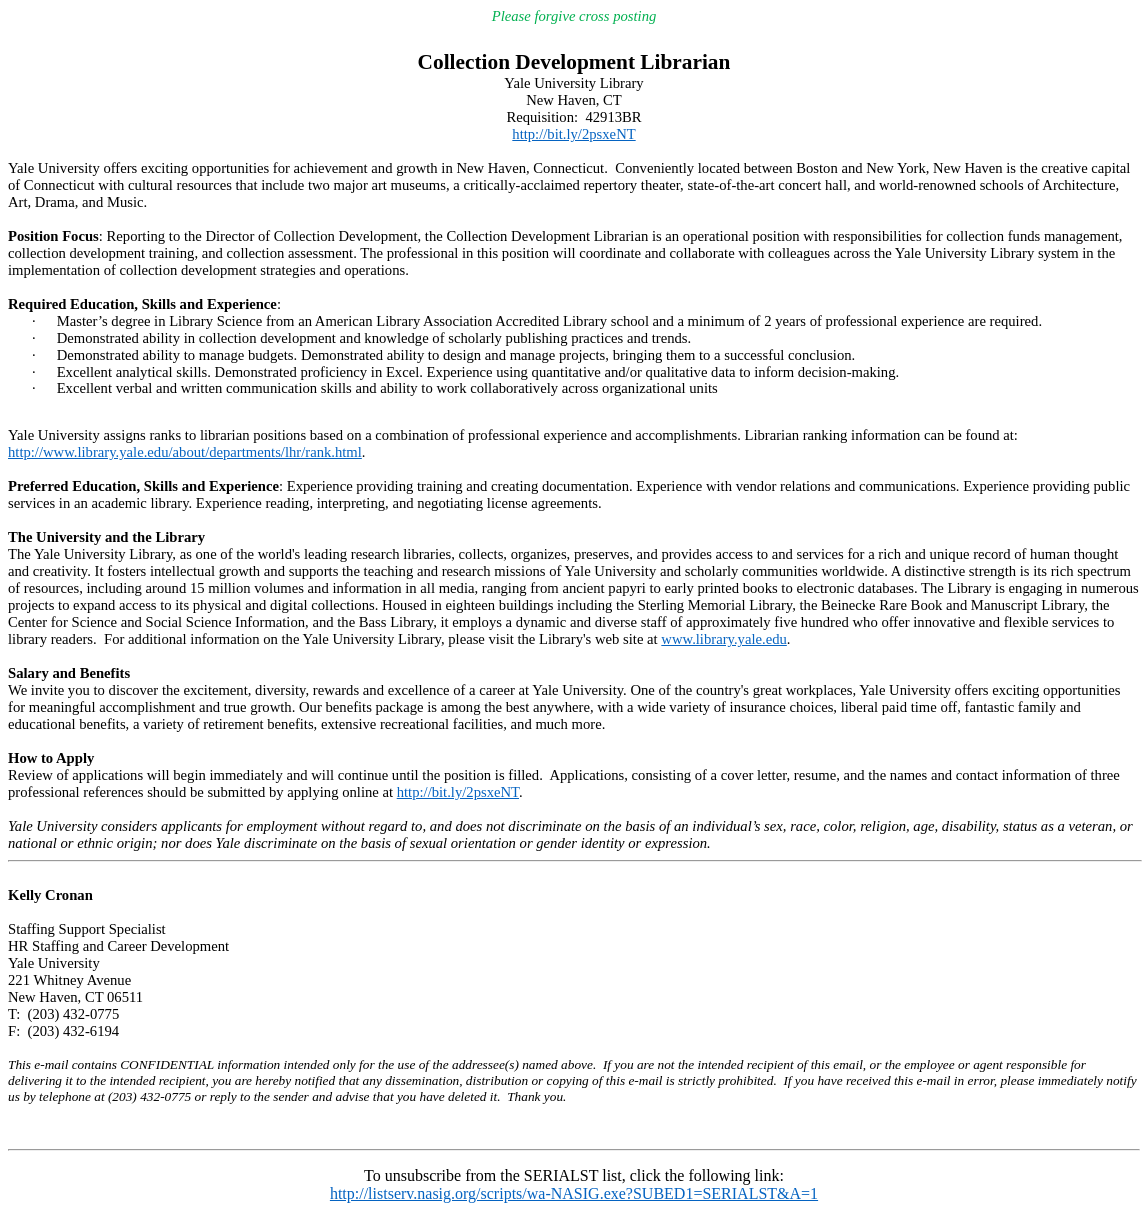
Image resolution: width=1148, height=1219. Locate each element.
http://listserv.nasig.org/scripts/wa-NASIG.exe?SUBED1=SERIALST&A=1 (574, 1193)
